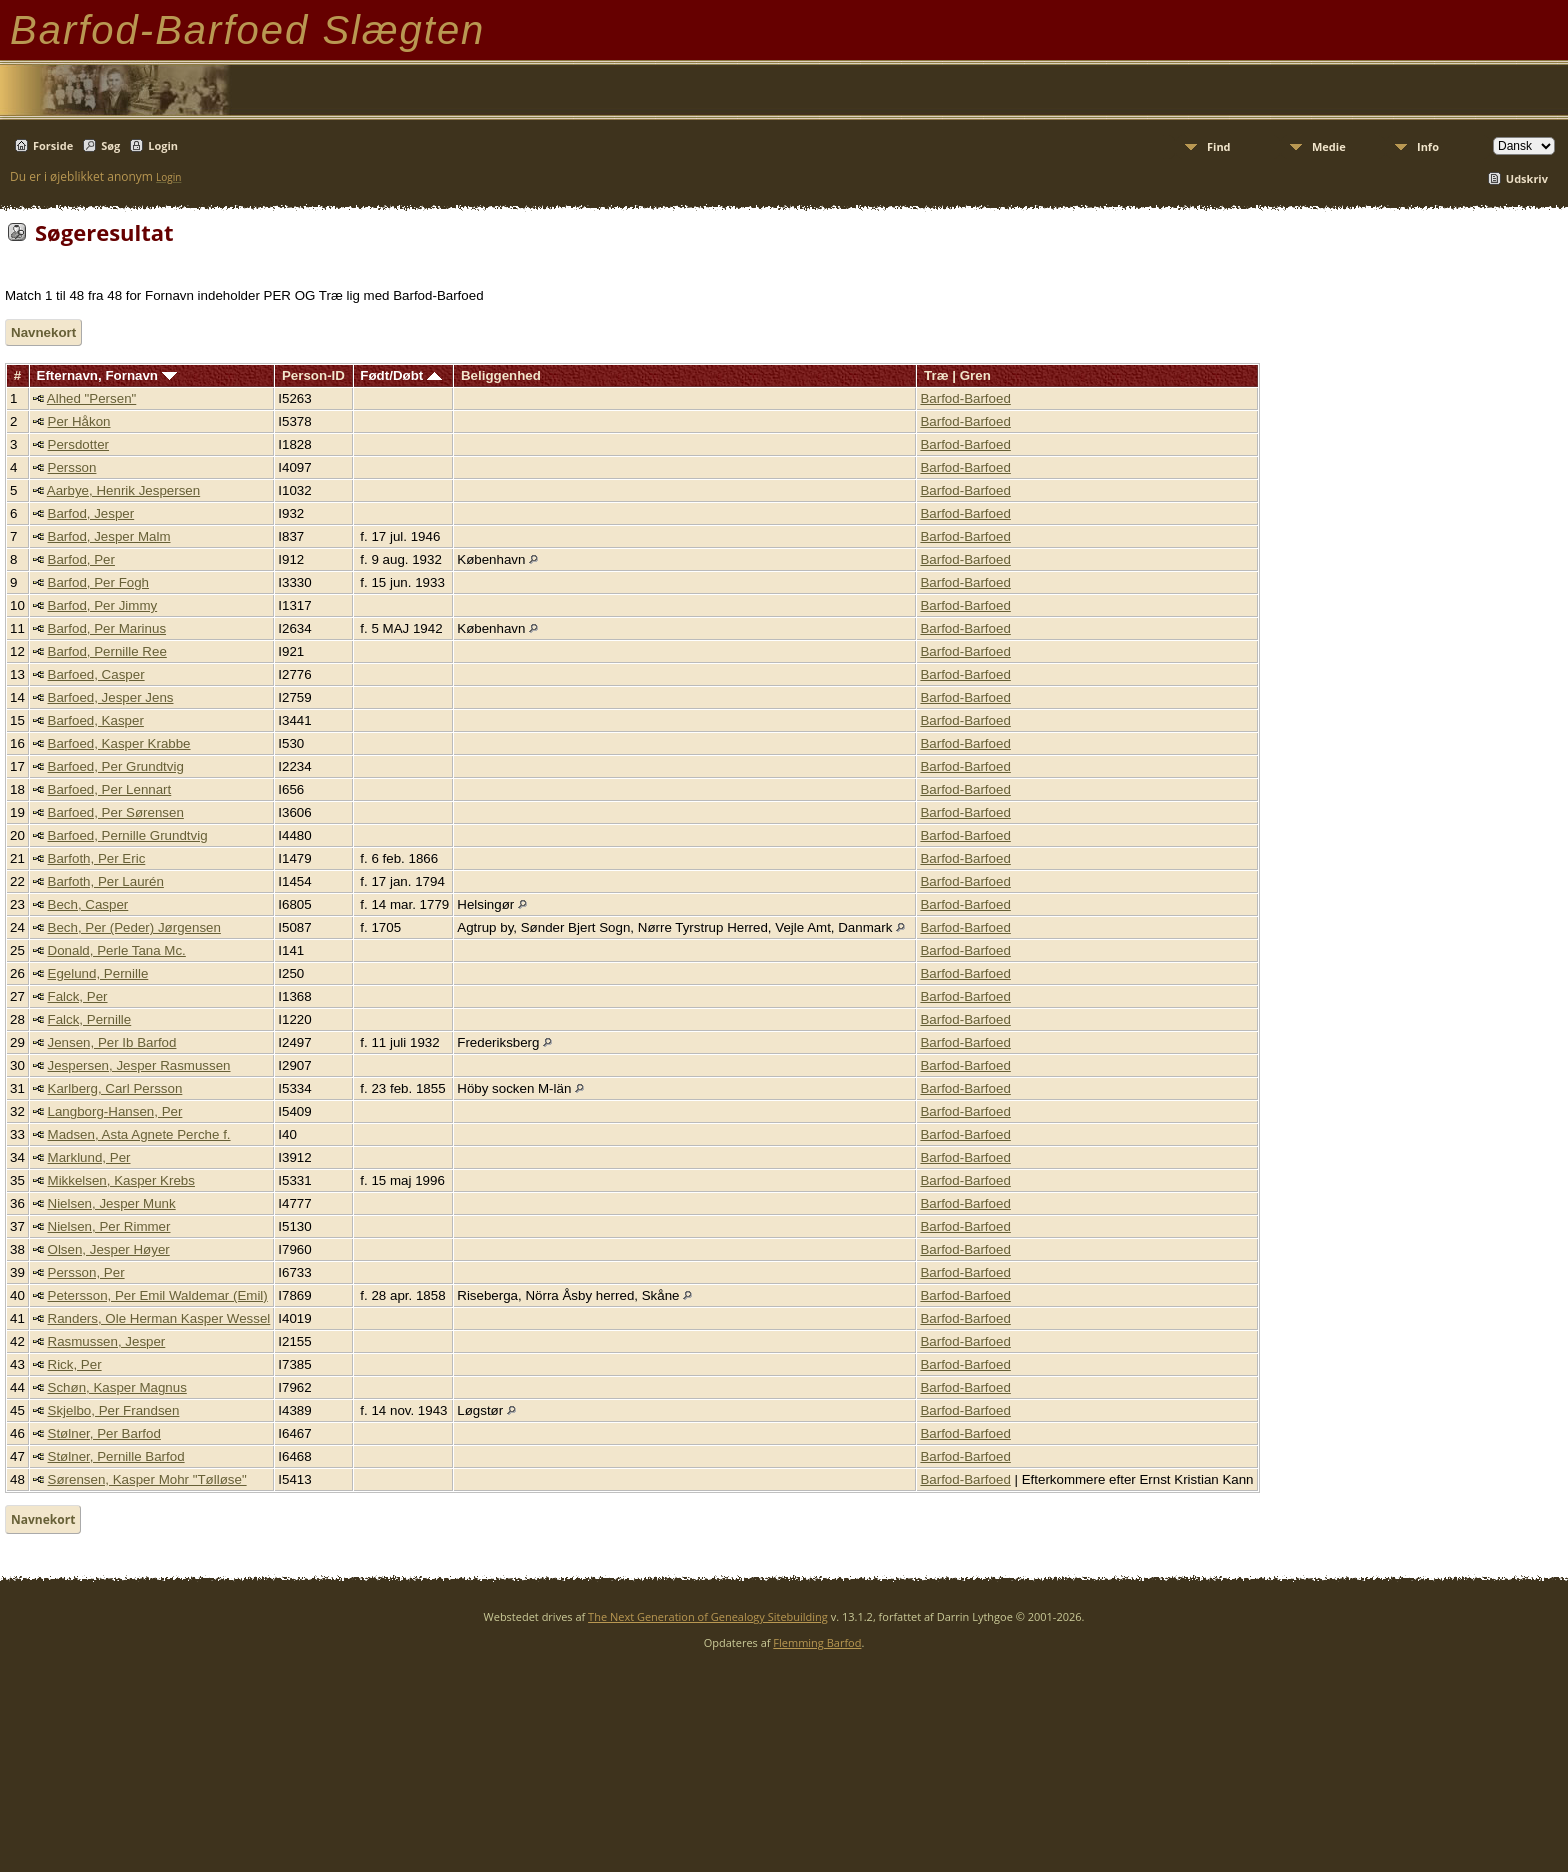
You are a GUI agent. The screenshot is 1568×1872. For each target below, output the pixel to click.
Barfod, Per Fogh (99, 582)
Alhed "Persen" (91, 398)
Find (1219, 146)
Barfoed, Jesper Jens (111, 697)
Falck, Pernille (90, 1019)
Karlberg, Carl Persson (115, 1088)
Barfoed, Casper (96, 674)
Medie (1329, 146)
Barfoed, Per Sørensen (116, 812)
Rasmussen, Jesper (107, 1341)
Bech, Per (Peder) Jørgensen (134, 927)
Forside (53, 145)
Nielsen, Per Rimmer (109, 1226)
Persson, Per (86, 1272)
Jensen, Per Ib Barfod (112, 1042)
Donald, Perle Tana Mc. (117, 950)
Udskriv (1527, 178)
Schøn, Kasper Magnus (117, 1387)
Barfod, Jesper (91, 513)
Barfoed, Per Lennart (110, 789)
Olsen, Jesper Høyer (109, 1249)
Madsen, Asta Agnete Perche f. (139, 1134)
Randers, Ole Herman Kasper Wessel (159, 1318)
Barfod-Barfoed (965, 398)
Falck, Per (78, 996)
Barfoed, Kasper (96, 720)
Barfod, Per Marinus (107, 628)
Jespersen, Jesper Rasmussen (139, 1065)
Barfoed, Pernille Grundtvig (128, 835)
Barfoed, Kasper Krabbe (119, 743)
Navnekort (43, 332)
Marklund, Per (89, 1157)
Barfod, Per (81, 559)
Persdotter (79, 444)
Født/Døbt (401, 375)
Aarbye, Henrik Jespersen (123, 490)
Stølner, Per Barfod (104, 1433)
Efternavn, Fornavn (107, 375)
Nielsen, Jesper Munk (112, 1203)
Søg (110, 145)
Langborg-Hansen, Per (115, 1111)
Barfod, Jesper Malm (109, 536)
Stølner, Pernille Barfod (116, 1456)
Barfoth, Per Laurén (106, 881)
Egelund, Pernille (98, 973)
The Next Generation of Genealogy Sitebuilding (708, 1616)
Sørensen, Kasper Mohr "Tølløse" (147, 1479)
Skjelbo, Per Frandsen (114, 1410)
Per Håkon (79, 421)
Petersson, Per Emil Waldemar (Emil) (158, 1295)
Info (1428, 146)
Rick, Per (75, 1364)
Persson (72, 467)
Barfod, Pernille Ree (107, 651)
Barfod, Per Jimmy (103, 605)
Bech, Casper (88, 904)
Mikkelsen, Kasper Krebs (121, 1180)
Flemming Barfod (817, 1642)
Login (163, 145)
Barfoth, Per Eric (97, 858)
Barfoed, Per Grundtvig (116, 766)
